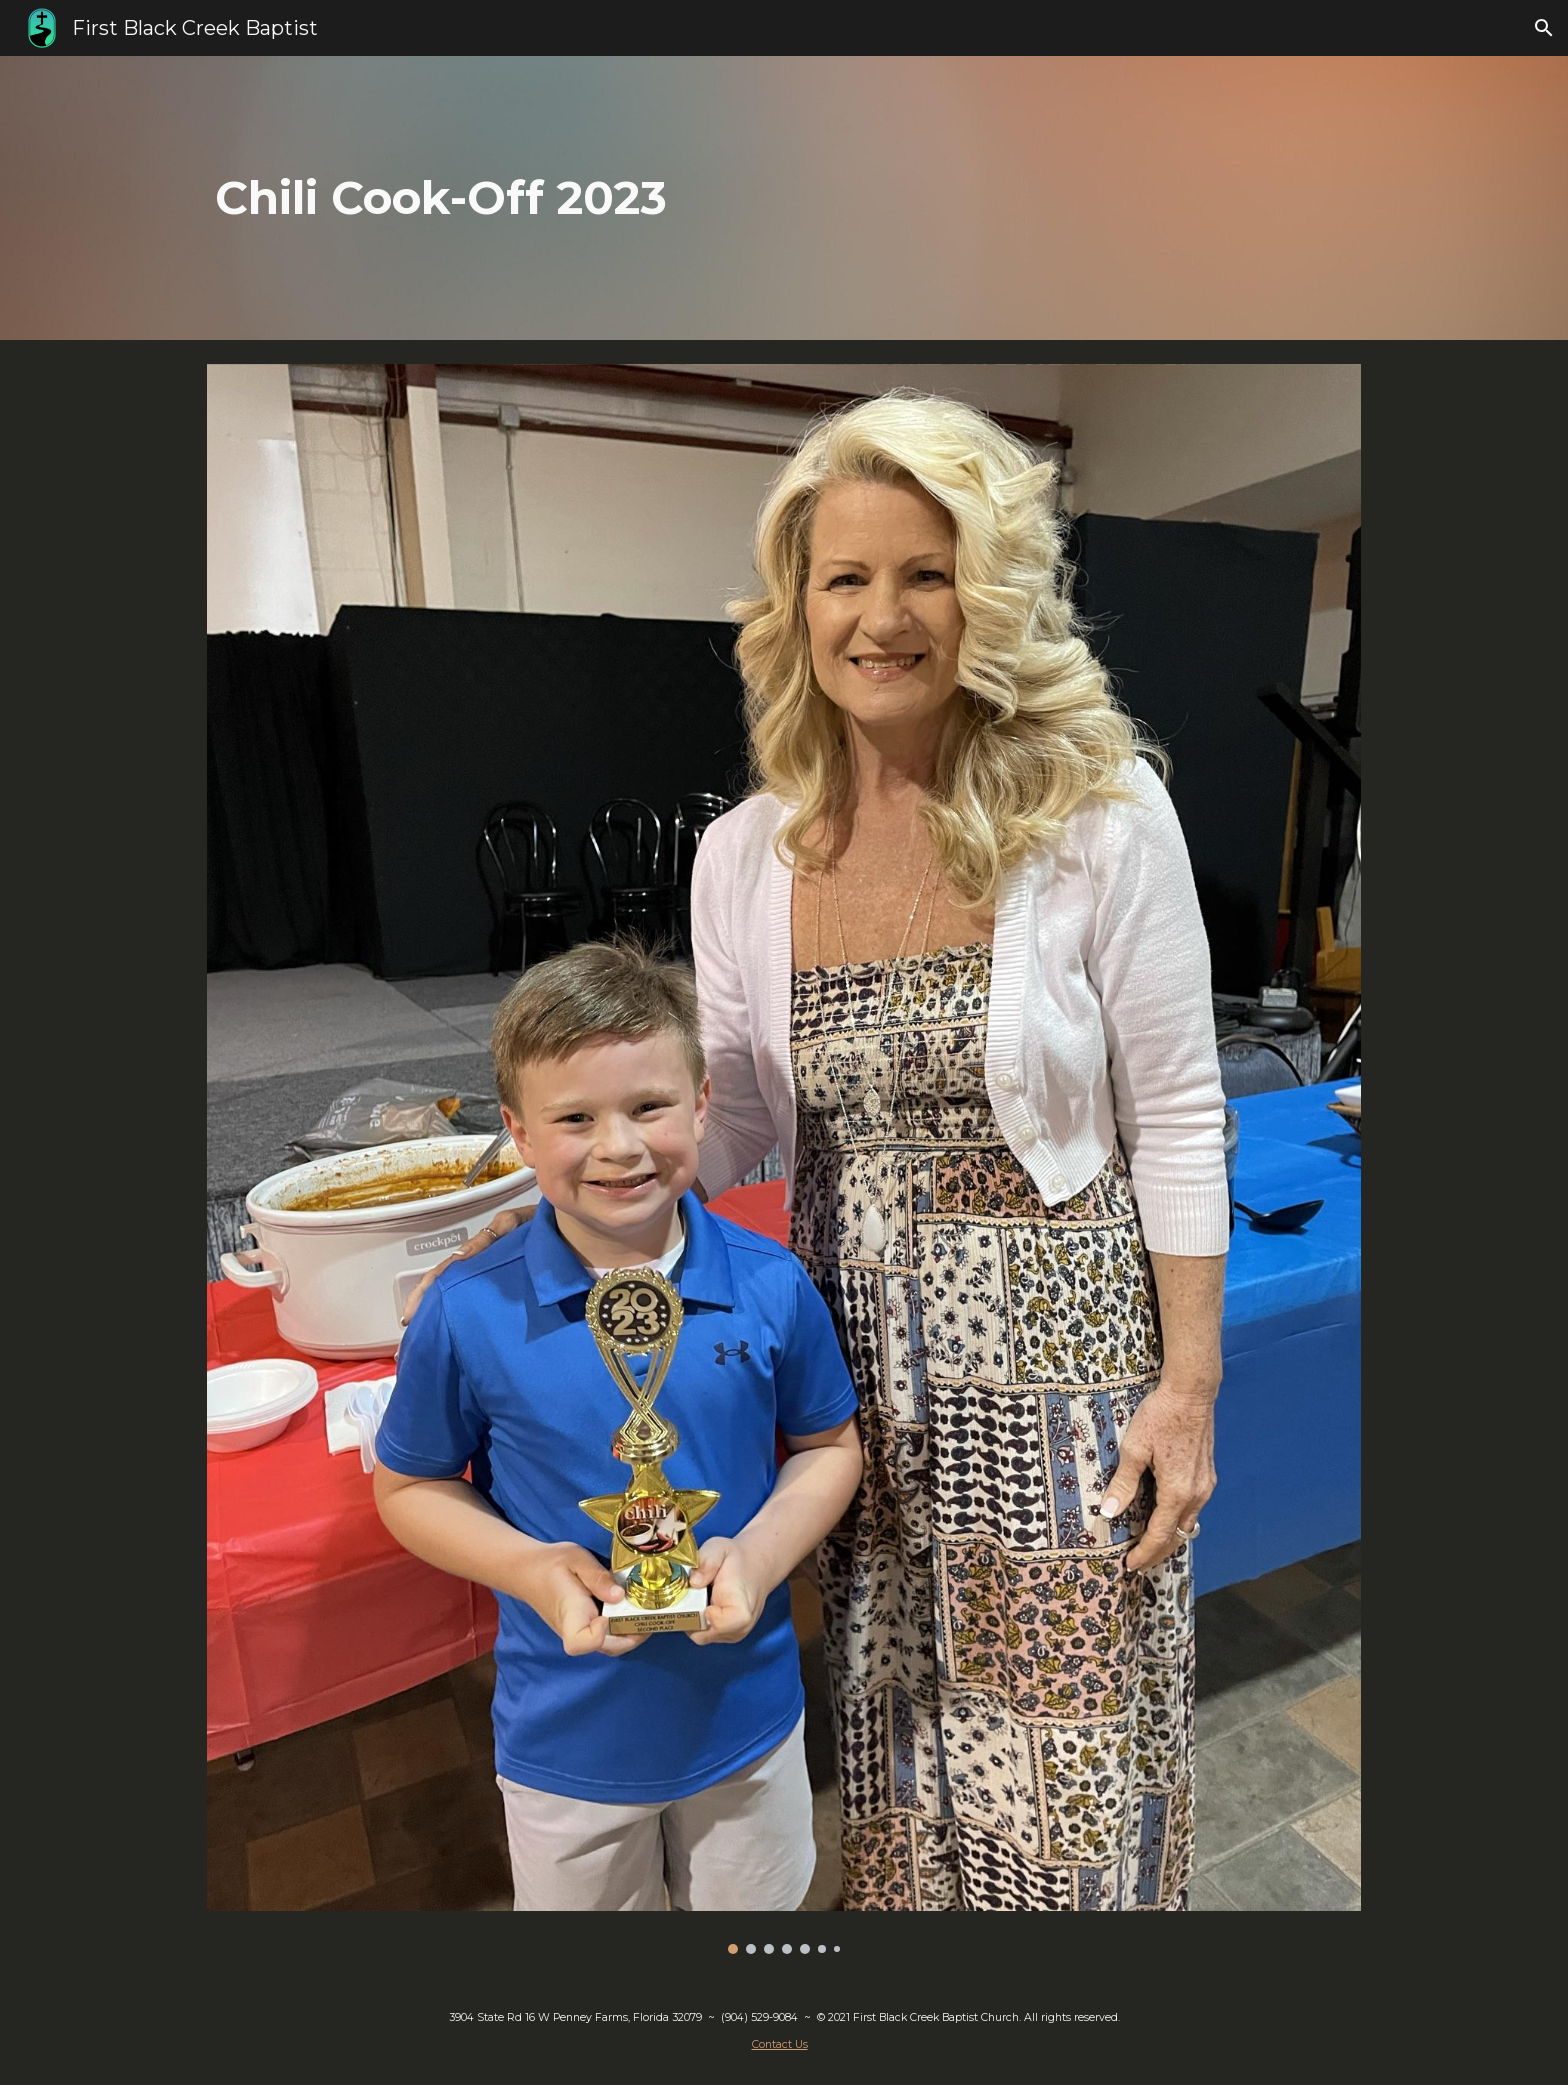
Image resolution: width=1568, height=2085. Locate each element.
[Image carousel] (784, 1159)
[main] (685, 198)
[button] (1544, 28)
